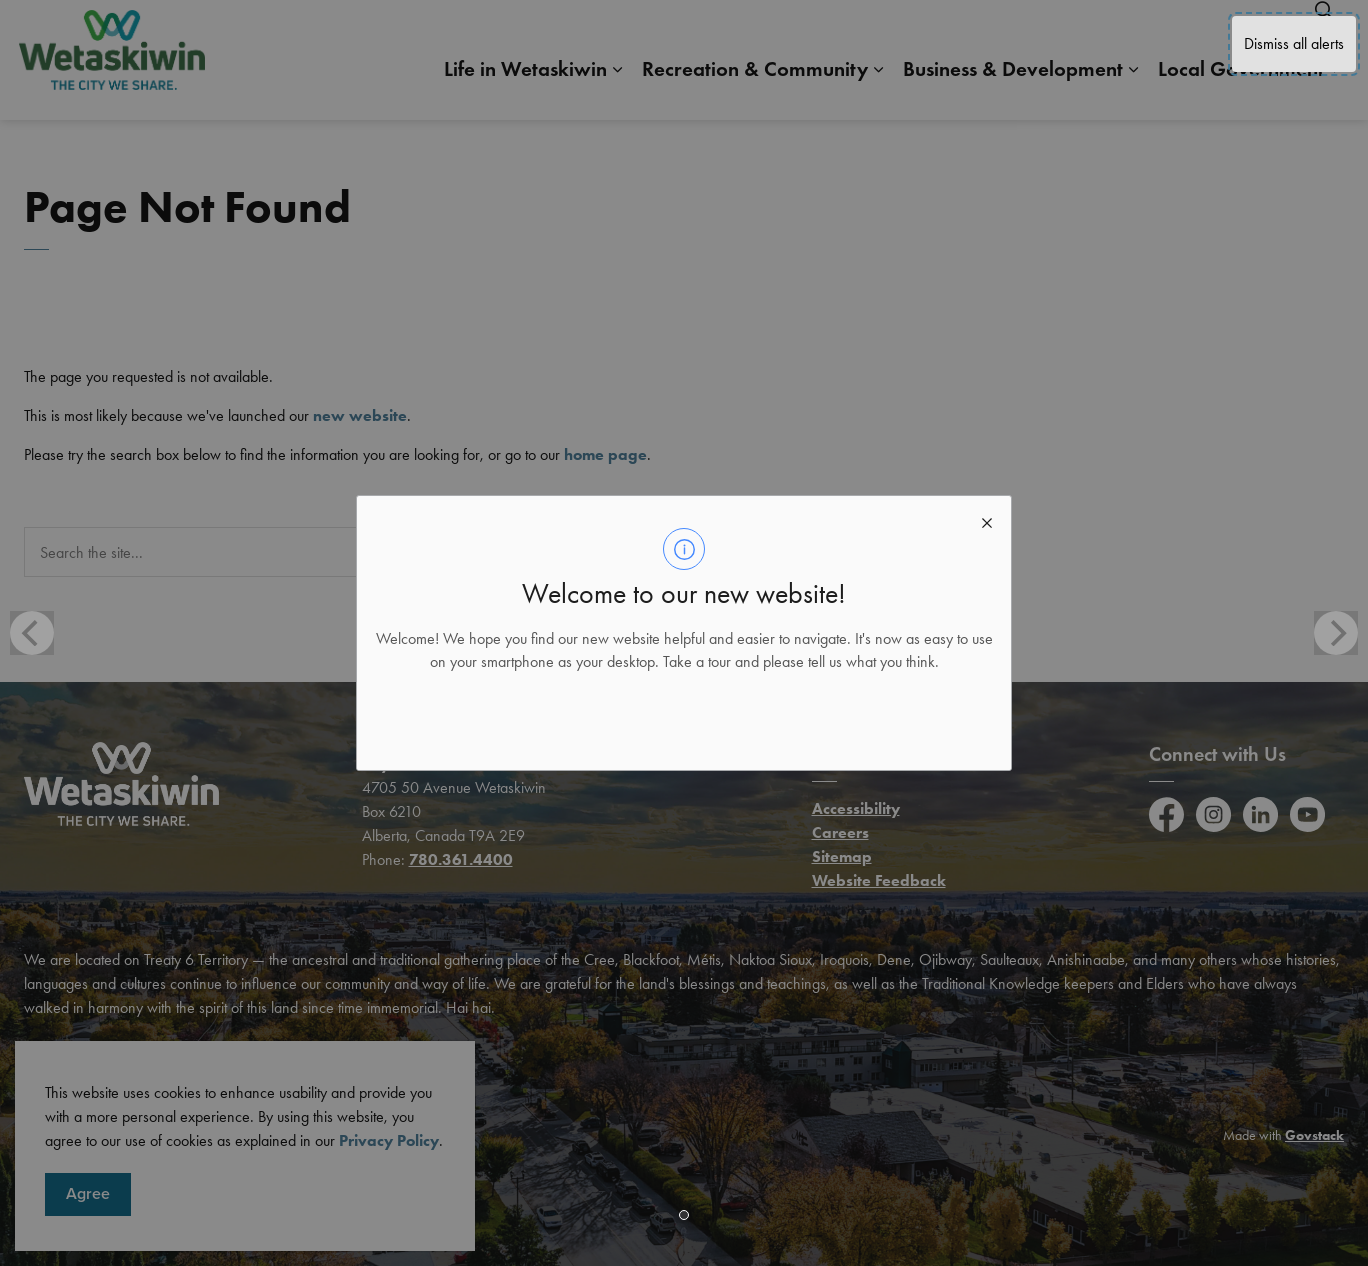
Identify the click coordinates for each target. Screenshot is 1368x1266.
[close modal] (987, 520)
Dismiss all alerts (1294, 43)
